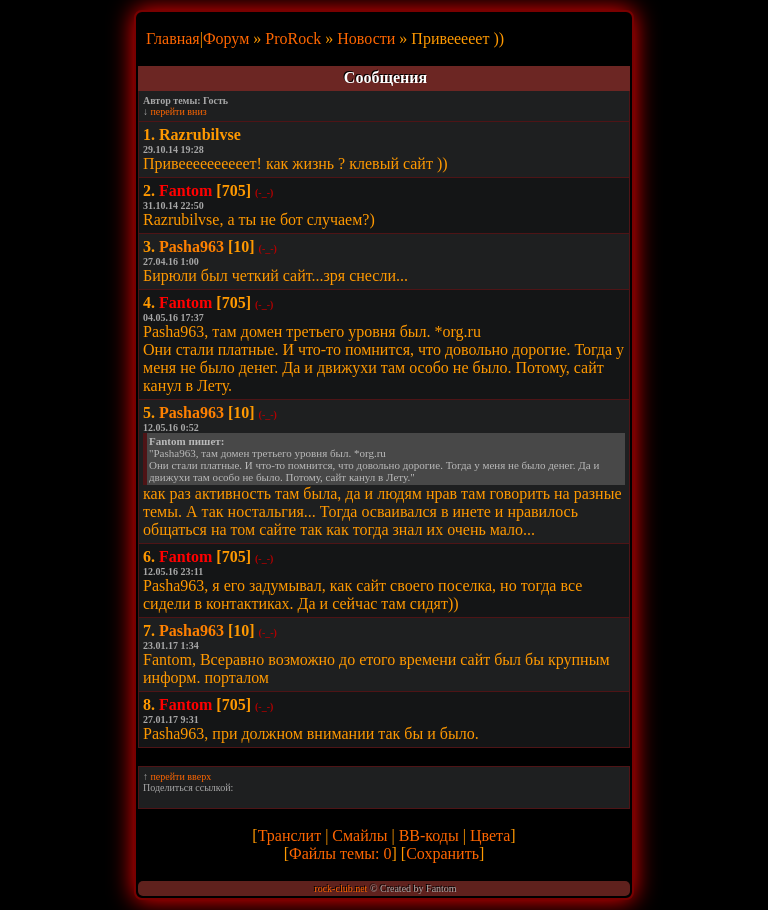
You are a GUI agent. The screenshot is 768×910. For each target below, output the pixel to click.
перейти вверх (181, 776)
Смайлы (359, 835)
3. (149, 246)
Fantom (185, 190)
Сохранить (442, 853)
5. (149, 412)
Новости (366, 38)
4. (149, 302)
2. (149, 190)
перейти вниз (179, 111)
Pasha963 (191, 246)
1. (149, 134)
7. (149, 630)
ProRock (293, 38)
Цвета (490, 835)
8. (149, 704)
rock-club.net (340, 888)
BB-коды (429, 835)
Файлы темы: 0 (340, 853)
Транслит (289, 835)
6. (149, 556)
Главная (173, 38)
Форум (226, 38)
